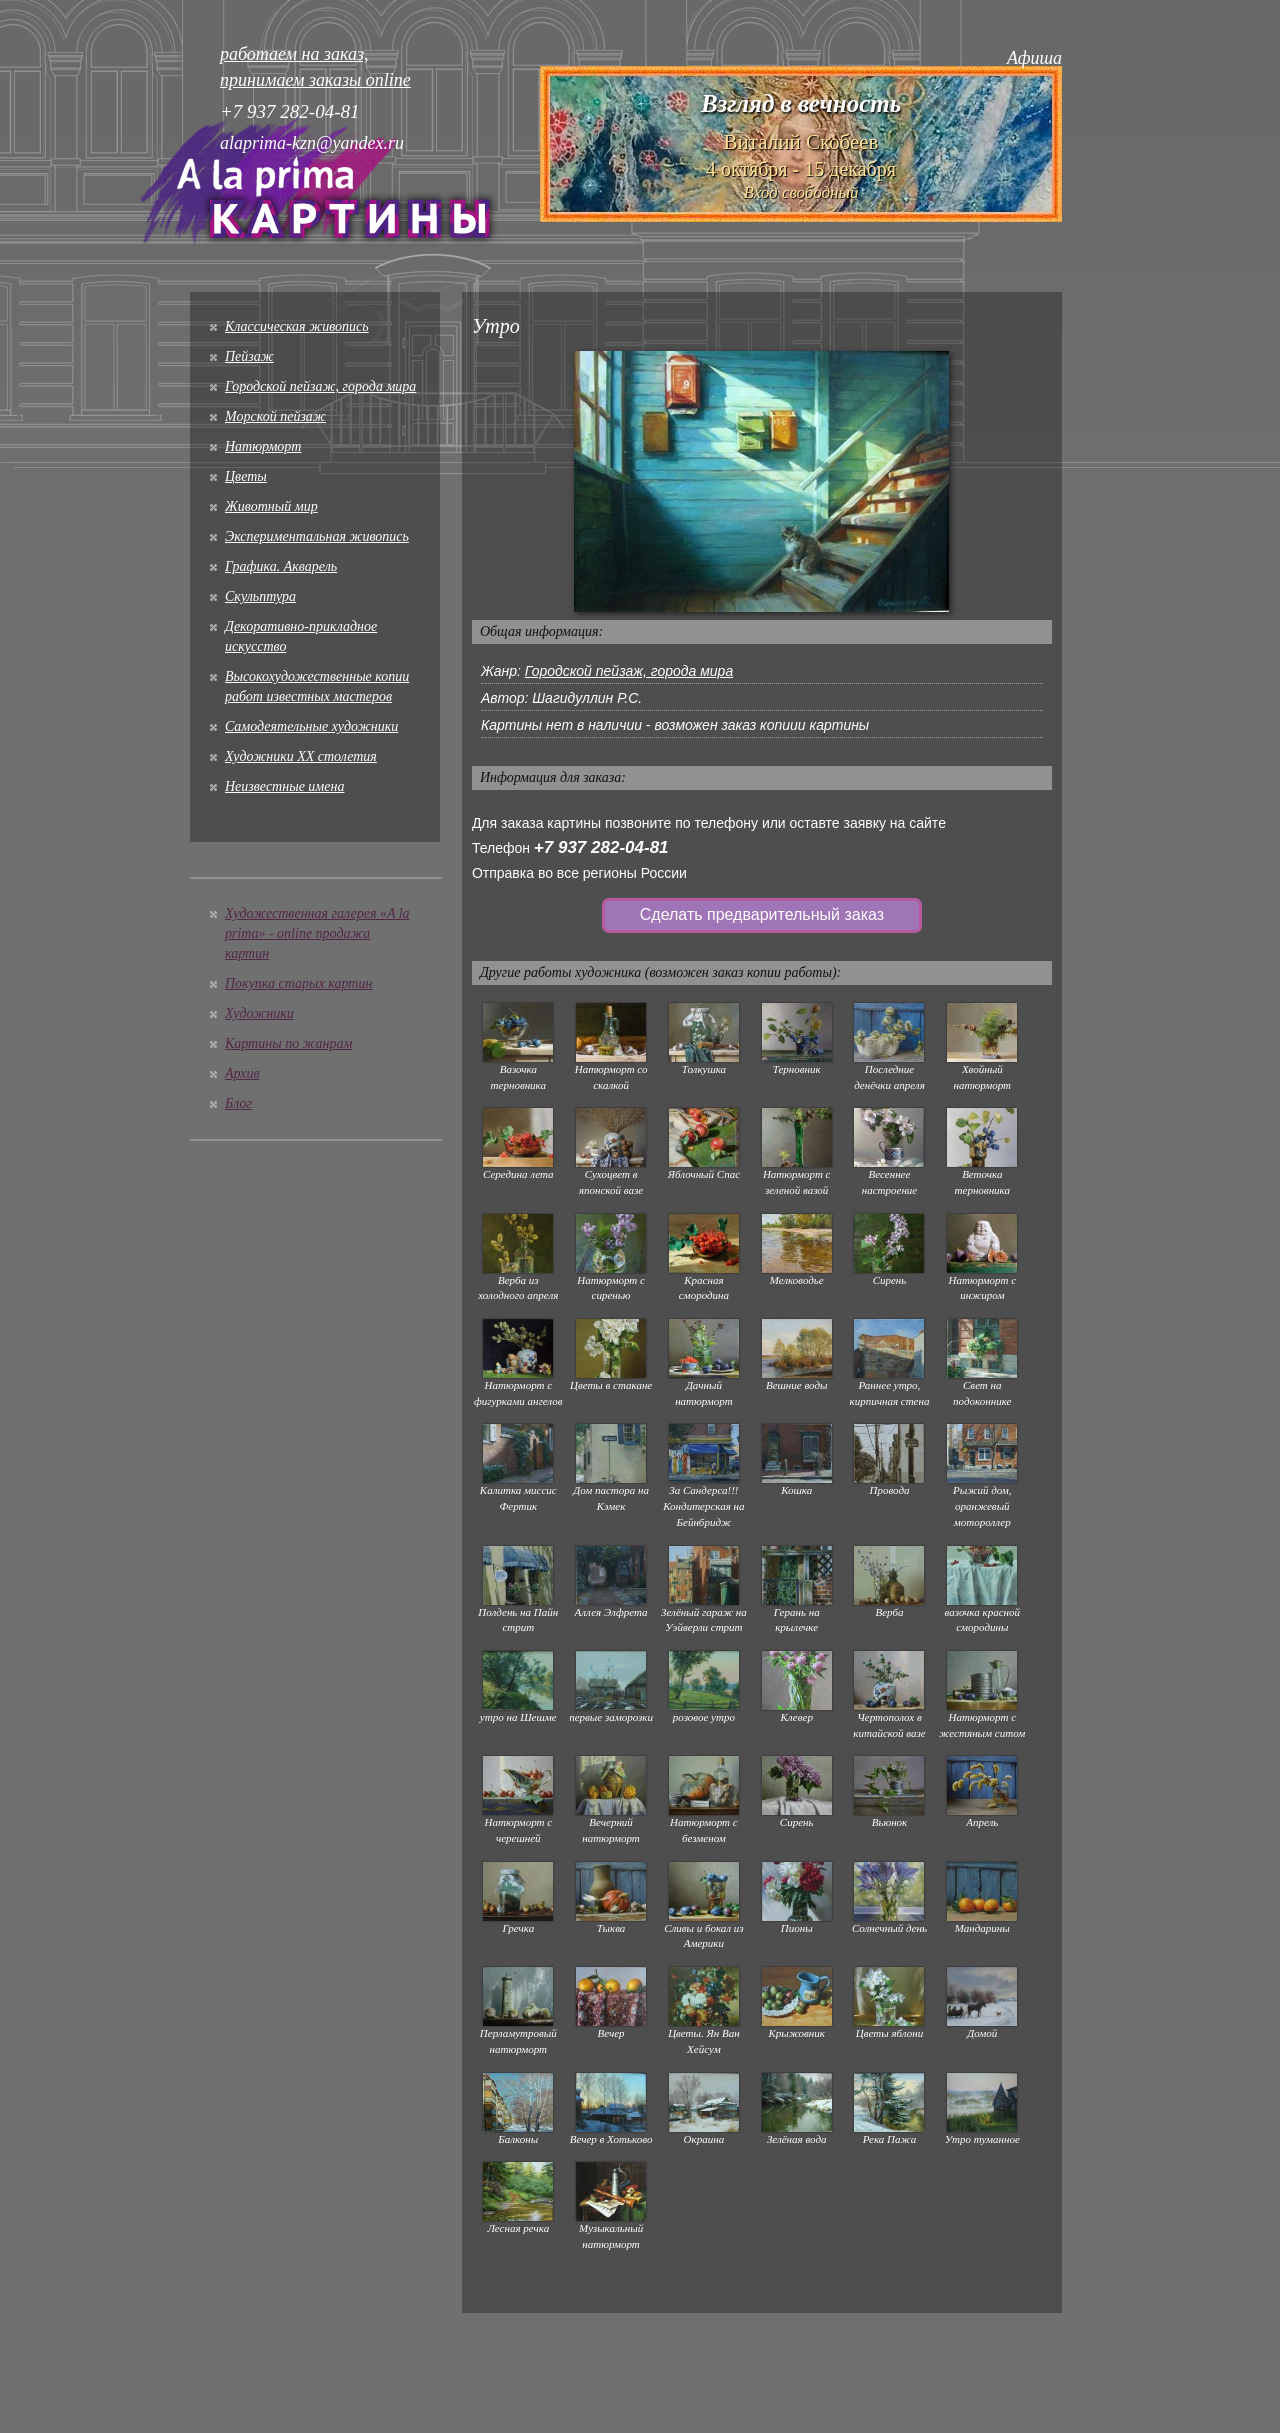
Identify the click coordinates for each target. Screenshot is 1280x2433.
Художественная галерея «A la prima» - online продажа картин (317, 933)
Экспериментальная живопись (317, 536)
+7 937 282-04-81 (601, 847)
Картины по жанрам (288, 1043)
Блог (238, 1103)
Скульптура (260, 596)
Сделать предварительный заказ (762, 914)
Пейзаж (249, 356)
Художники (259, 1013)
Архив (242, 1073)
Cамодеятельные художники (311, 726)
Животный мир (271, 506)
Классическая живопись (297, 326)
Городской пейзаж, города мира (320, 386)
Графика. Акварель (281, 566)
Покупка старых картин (298, 983)
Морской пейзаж (275, 416)
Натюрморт (263, 446)
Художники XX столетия (301, 756)
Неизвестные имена (284, 786)
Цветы (246, 476)
